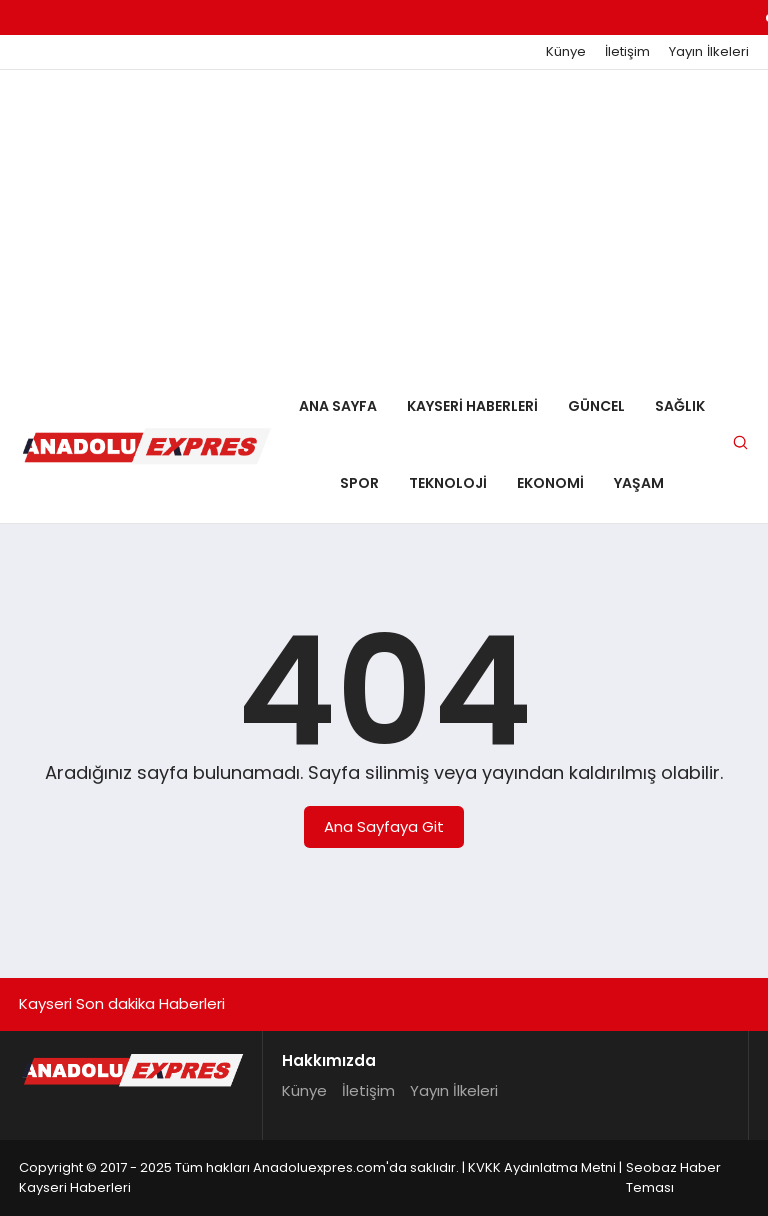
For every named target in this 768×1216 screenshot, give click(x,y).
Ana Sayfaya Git (384, 826)
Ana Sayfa (338, 406)
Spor (359, 483)
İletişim (627, 52)
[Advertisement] (384, 220)
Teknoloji (448, 483)
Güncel (596, 406)
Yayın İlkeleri (709, 52)
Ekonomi (550, 483)
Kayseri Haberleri (472, 406)
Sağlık (680, 406)
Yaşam (639, 483)
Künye (566, 52)
